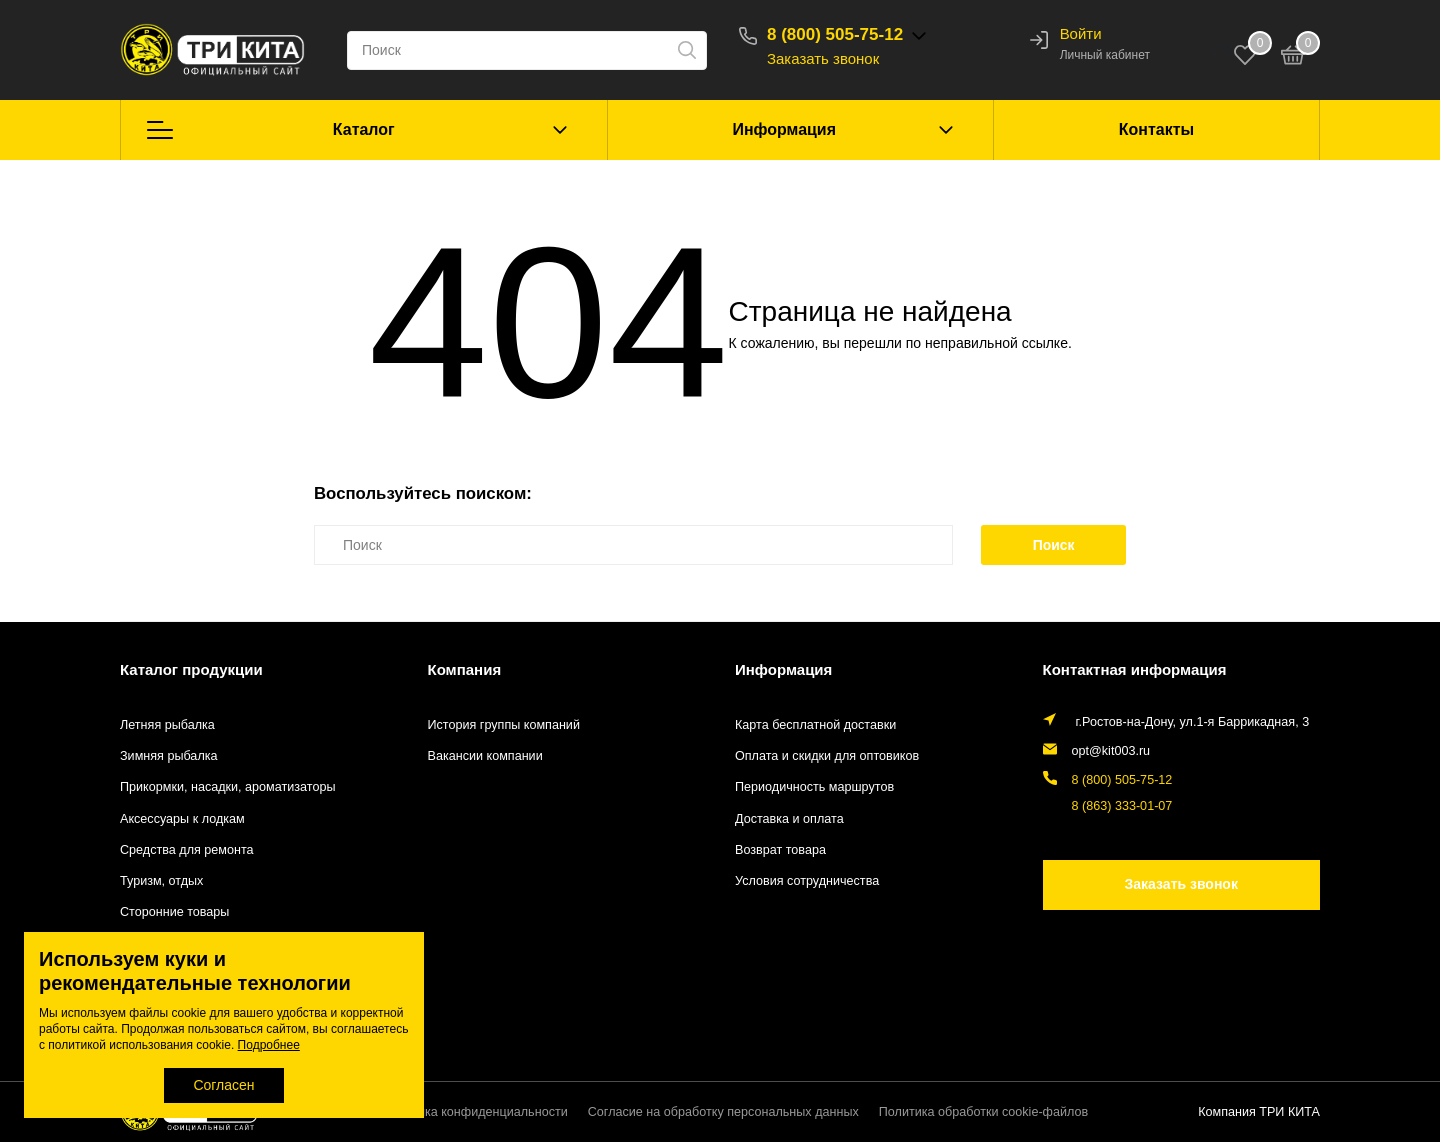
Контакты (1156, 129)
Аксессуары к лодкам (182, 819)
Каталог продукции (191, 669)
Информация (784, 129)
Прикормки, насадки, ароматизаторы (228, 787)
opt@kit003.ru (1111, 751)
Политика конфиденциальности (475, 1112)
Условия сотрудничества (807, 881)
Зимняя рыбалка (169, 756)
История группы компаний (504, 725)
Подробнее (269, 1045)
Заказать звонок (823, 58)
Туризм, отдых (161, 881)
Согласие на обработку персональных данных (723, 1112)
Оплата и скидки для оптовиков (827, 756)
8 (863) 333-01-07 (1122, 806)
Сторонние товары (174, 912)
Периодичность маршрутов (814, 787)
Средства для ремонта (187, 850)
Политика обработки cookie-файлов (983, 1112)
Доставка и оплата (789, 819)
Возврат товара (780, 850)
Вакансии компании (485, 756)
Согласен (223, 1085)
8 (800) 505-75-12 (835, 34)
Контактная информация (1135, 669)
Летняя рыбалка (167, 725)
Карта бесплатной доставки (815, 725)
